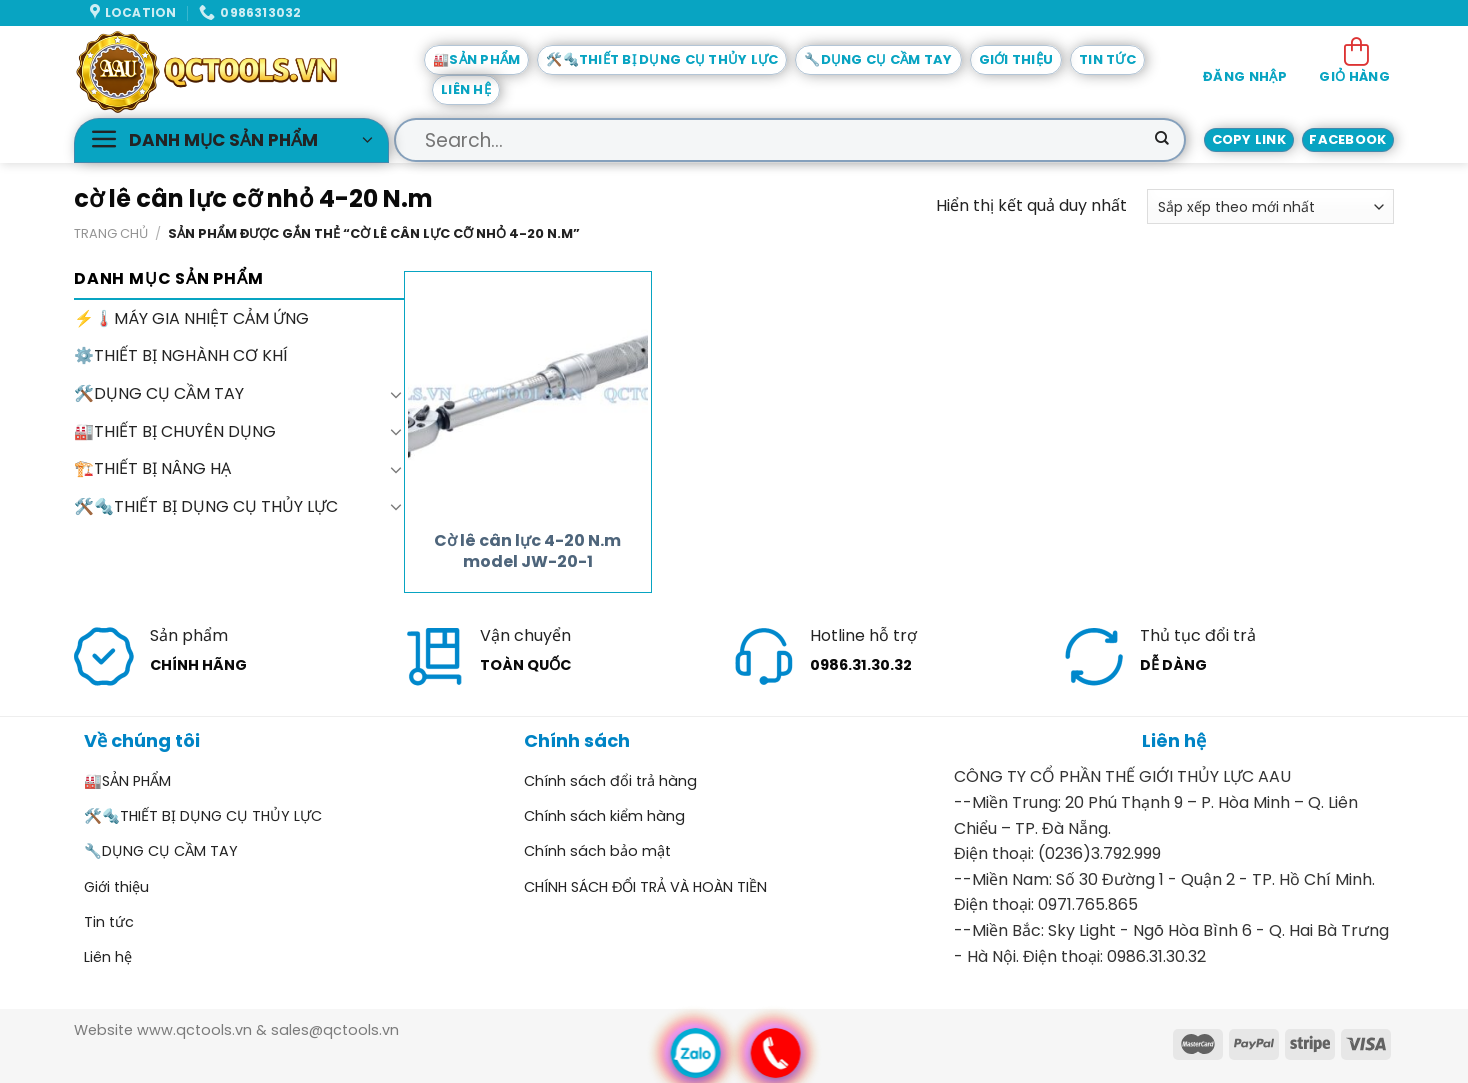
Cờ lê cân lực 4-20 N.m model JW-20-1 (527, 552)
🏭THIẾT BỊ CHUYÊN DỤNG (175, 431)
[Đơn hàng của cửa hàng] (1270, 206)
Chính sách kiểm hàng (604, 816)
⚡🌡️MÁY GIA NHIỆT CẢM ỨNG (191, 318)
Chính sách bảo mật (597, 851)
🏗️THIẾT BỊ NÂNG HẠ (152, 468)
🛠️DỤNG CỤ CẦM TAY (159, 393)
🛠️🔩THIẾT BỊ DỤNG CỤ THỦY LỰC (662, 59)
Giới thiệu (1016, 59)
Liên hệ (466, 89)
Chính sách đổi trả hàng (610, 781)
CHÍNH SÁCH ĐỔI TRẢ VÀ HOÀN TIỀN (645, 887)
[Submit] (1162, 140)
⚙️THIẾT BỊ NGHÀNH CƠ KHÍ (181, 356)
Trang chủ (111, 233)
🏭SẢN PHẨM (476, 59)
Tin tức (1107, 59)
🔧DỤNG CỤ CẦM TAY (878, 59)
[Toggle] (396, 394)
